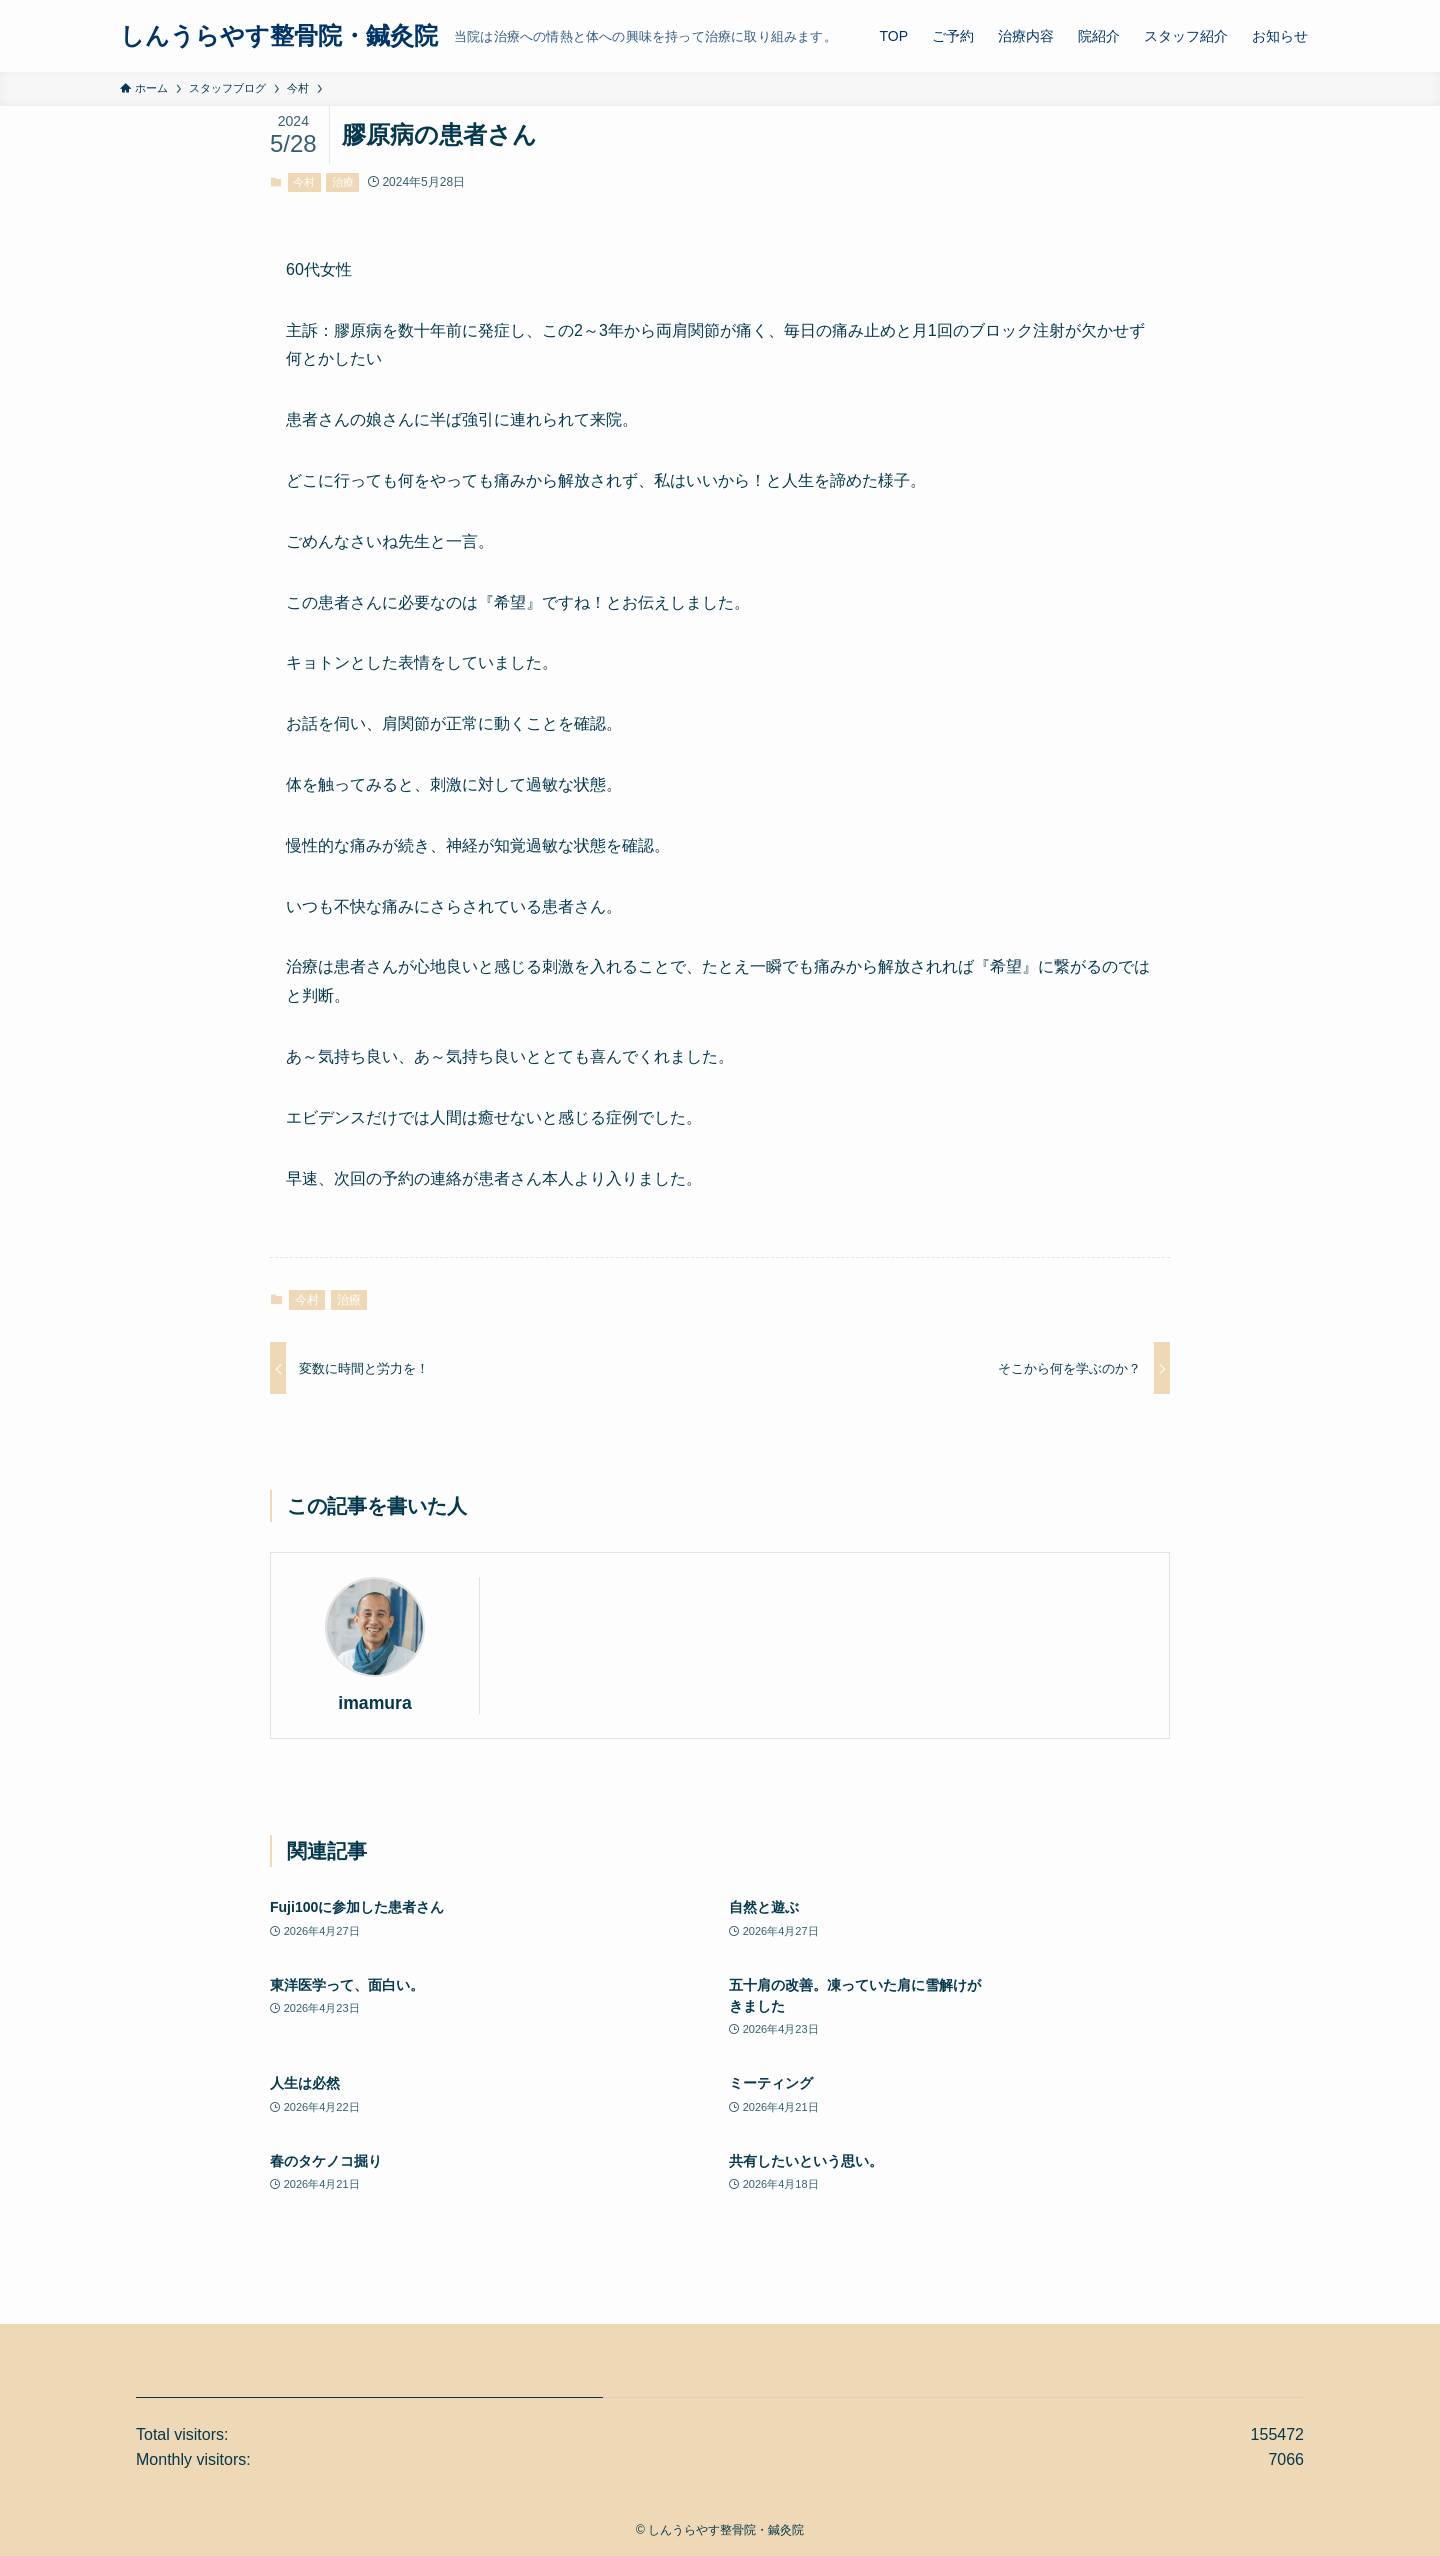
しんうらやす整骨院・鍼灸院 (279, 36)
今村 (304, 182)
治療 (343, 182)
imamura (374, 1703)
